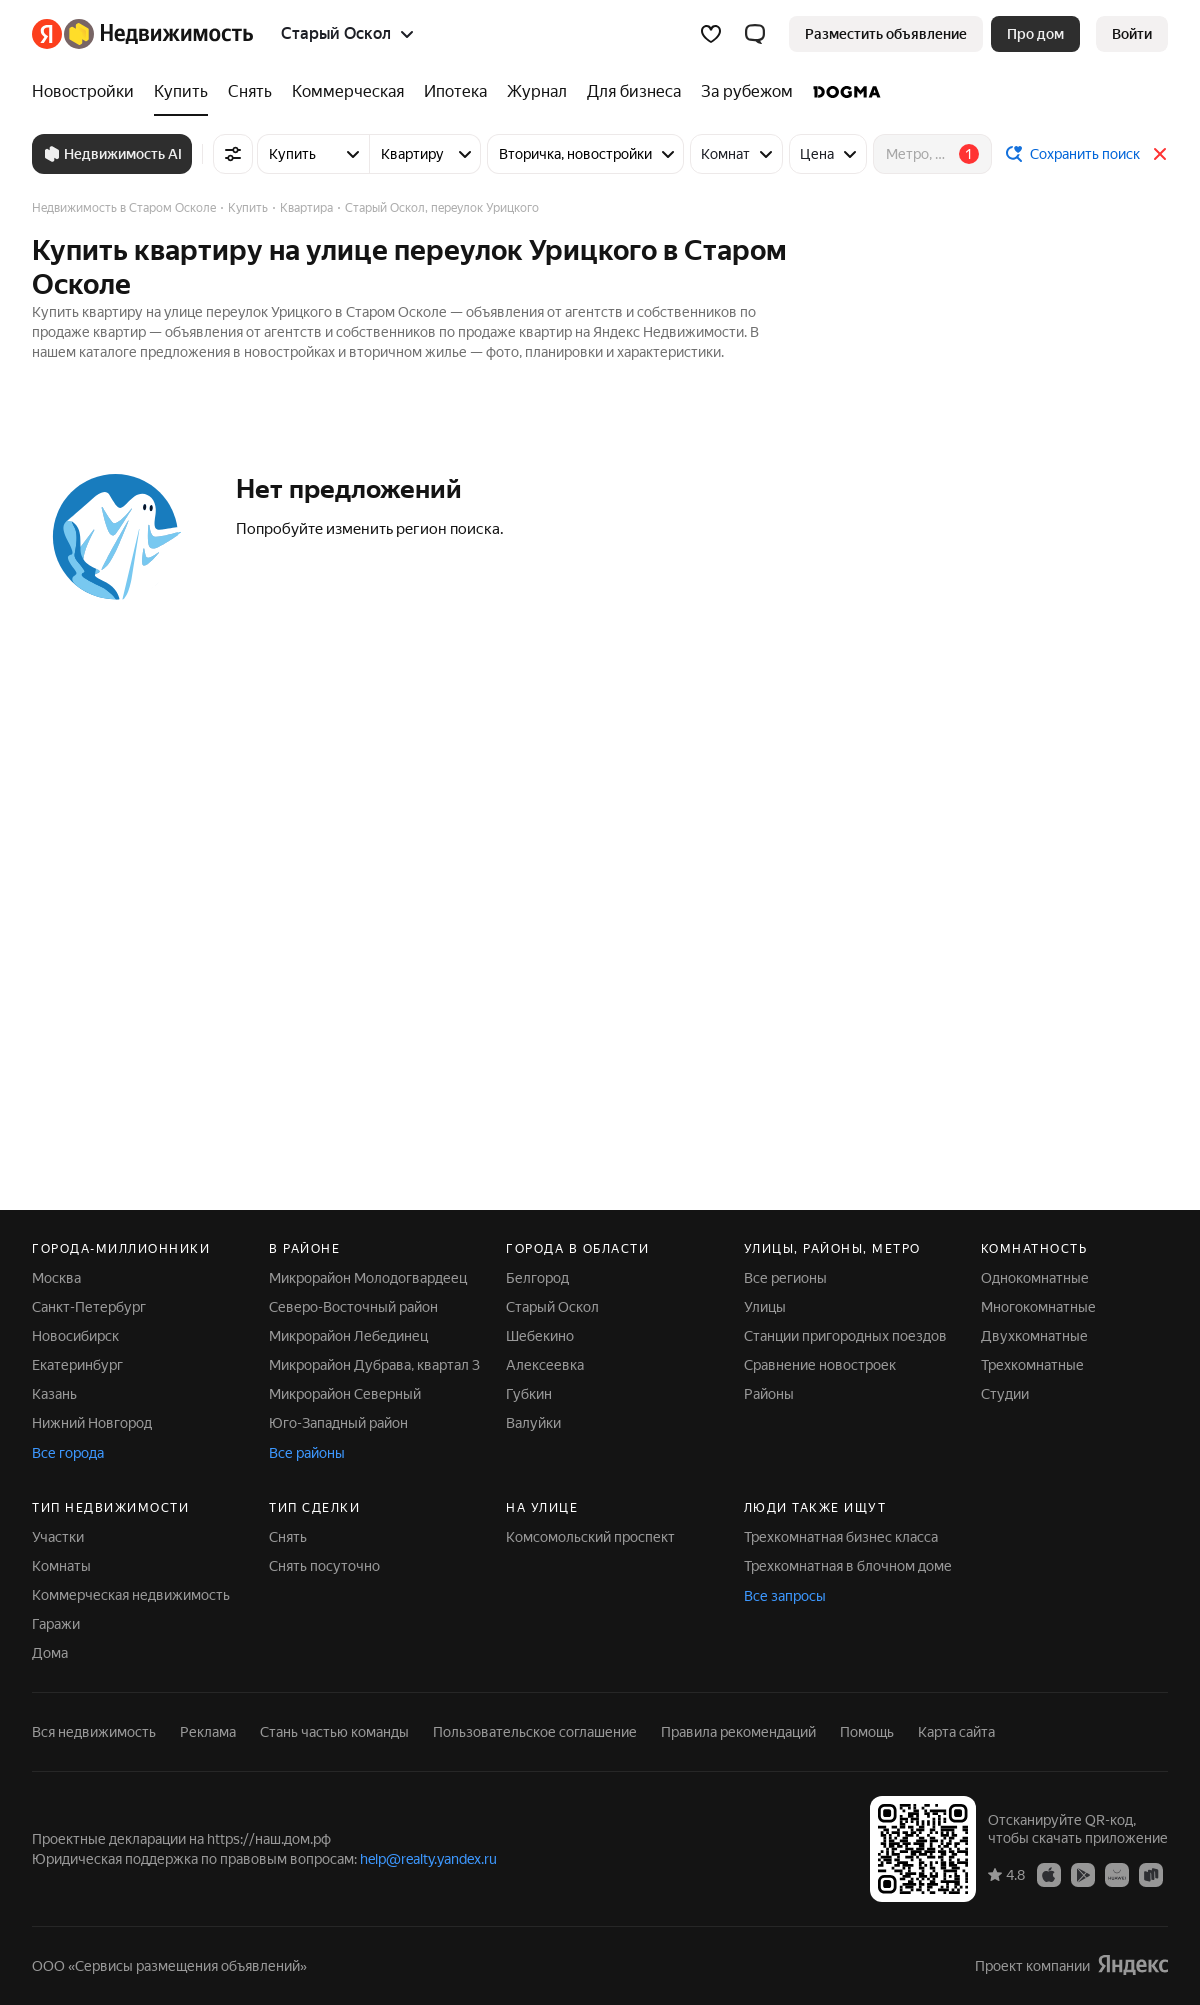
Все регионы (785, 1278)
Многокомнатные (1038, 1307)
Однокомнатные (1035, 1278)
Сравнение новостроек (820, 1365)
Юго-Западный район (338, 1423)
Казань (54, 1394)
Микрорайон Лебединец (348, 1336)
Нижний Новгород (92, 1423)
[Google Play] (1083, 1874)
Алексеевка (545, 1365)
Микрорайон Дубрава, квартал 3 (374, 1365)
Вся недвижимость (94, 1732)
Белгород (537, 1278)
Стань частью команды (334, 1732)
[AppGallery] (1117, 1874)
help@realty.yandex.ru (428, 1859)
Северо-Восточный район (353, 1307)
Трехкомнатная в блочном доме (848, 1566)
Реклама (208, 1732)
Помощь (867, 1732)
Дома (50, 1653)
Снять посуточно (324, 1566)
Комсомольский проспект (590, 1537)
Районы (769, 1394)
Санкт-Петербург (89, 1307)
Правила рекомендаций (738, 1732)
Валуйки (533, 1423)
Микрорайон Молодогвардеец (368, 1278)
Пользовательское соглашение (535, 1732)
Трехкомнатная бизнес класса (841, 1537)
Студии (1005, 1394)
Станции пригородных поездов (845, 1336)
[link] (1132, 34)
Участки (58, 1537)
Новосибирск (75, 1336)
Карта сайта (956, 1732)
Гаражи (56, 1624)
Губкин (529, 1394)
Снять (288, 1537)
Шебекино (540, 1336)
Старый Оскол (552, 1307)
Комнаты (61, 1566)
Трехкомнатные (1032, 1365)
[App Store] (1049, 1874)
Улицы (765, 1307)
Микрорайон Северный (345, 1394)
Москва (56, 1278)
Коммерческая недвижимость (131, 1595)
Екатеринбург (77, 1365)
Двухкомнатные (1034, 1336)
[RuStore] (1151, 1874)
